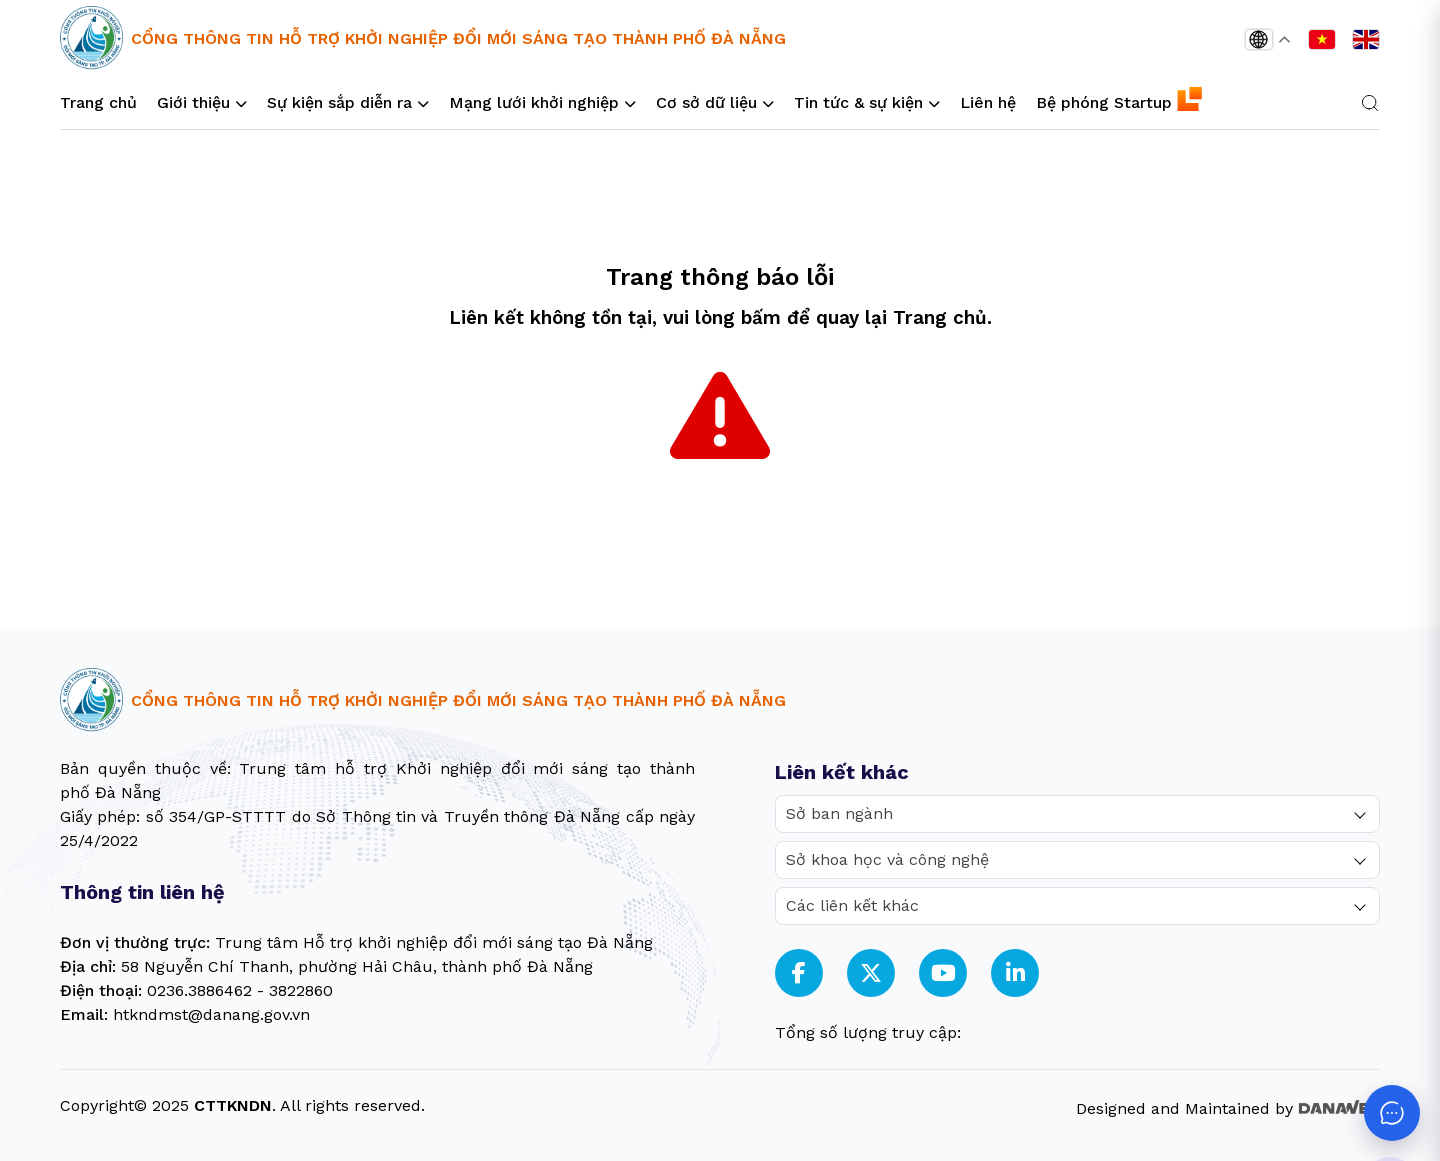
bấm (761, 318)
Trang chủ (940, 318)
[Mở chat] (1392, 1113)
